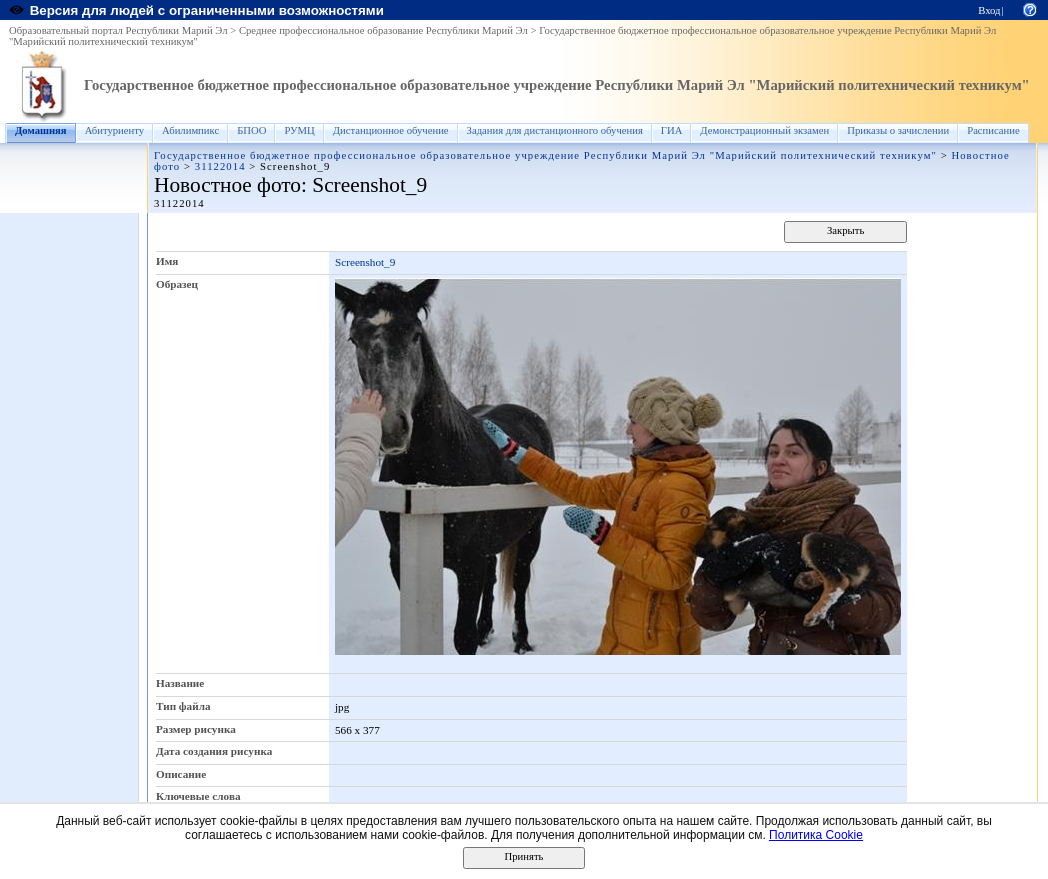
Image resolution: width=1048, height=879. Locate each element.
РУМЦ (299, 130)
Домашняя (41, 130)
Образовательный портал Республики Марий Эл (118, 30)
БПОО (251, 130)
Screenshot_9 (365, 262)
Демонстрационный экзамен (764, 130)
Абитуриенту (114, 130)
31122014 (220, 166)
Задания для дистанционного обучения (555, 130)
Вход (989, 10)
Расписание (993, 130)
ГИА (672, 130)
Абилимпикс (190, 130)
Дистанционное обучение (391, 130)
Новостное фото (227, 185)
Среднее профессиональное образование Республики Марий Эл (383, 30)
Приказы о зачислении (898, 130)
